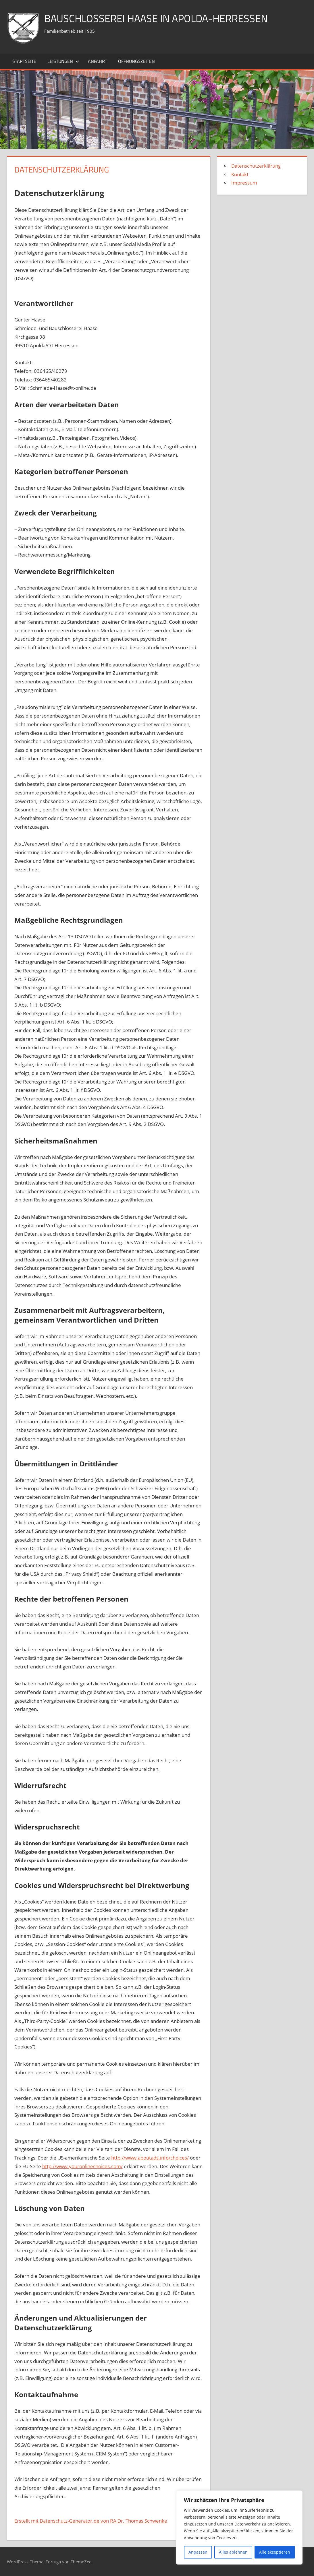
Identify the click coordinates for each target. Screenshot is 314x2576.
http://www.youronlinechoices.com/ (82, 2166)
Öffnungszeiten (136, 61)
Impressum (244, 182)
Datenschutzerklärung (256, 165)
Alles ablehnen (233, 2552)
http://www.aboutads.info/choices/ (150, 2157)
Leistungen (63, 61)
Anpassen (197, 2552)
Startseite (24, 61)
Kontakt (239, 174)
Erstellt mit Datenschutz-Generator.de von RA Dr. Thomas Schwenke (90, 2520)
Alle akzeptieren (274, 2552)
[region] (239, 2527)
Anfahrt (97, 61)
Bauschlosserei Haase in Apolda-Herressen (156, 18)
